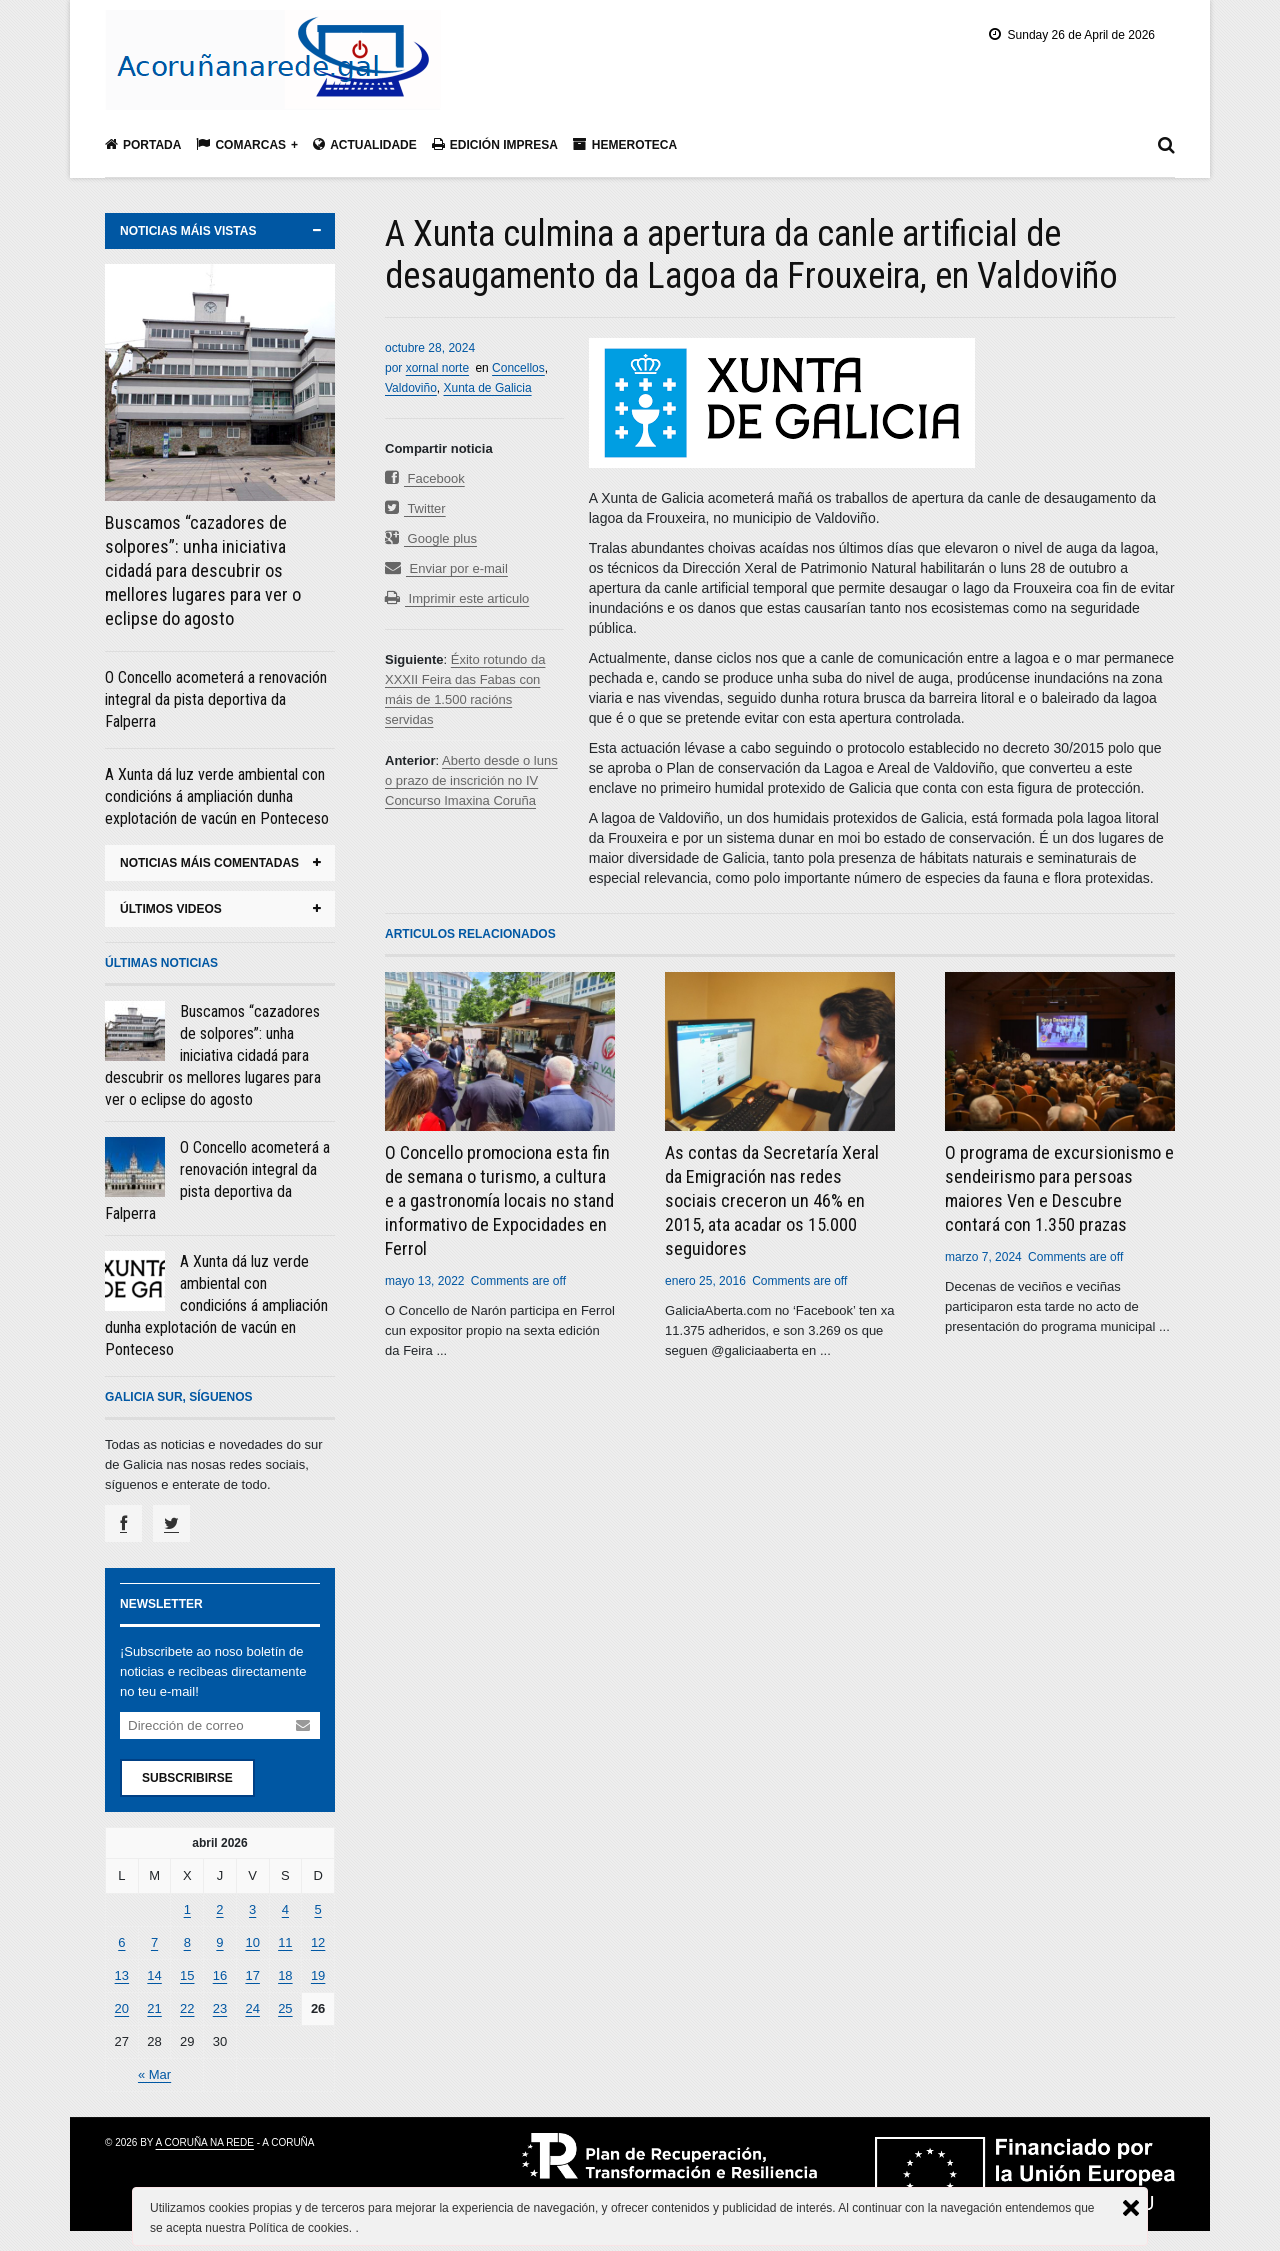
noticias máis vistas (188, 231)
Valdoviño (411, 388)
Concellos (518, 368)
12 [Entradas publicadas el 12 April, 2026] (318, 1942)
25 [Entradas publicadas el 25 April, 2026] (285, 2008)
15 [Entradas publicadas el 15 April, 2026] (187, 1975)
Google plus (431, 538)
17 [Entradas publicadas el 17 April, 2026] (252, 1975)
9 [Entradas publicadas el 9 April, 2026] (219, 1942)
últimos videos (171, 909)
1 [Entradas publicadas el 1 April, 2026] (187, 1909)
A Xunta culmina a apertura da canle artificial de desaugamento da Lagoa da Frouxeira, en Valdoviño (751, 255)
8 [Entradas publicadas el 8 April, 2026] (187, 1942)
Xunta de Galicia (488, 388)
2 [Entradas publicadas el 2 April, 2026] (219, 1909)
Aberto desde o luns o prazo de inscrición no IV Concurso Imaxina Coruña (471, 780)
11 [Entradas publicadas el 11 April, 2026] (285, 1942)
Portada (143, 144)
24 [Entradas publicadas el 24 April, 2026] (252, 2008)
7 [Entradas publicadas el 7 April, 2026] (154, 1942)
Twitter (415, 508)
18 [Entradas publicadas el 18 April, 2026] (285, 1975)
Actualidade (365, 144)
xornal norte (437, 368)
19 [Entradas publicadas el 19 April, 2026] (318, 1975)
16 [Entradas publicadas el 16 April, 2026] (220, 1975)
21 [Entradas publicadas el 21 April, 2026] (154, 2008)
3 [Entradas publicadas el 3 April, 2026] (252, 1909)
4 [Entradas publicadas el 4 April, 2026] (285, 1909)
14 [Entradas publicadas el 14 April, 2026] (154, 1975)
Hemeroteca (625, 144)
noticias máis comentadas (209, 863)
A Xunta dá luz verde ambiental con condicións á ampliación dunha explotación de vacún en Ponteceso (217, 796)
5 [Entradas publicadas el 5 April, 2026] (317, 1909)
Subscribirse (187, 1778)
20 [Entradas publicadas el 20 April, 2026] (122, 2008)
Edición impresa (495, 144)
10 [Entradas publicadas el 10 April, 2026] (252, 1942)
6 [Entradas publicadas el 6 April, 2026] (121, 1942)
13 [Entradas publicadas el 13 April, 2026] (122, 1975)
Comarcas (241, 144)
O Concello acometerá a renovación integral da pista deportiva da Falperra (216, 699)
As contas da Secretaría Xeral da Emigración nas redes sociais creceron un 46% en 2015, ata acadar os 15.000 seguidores (772, 1200)
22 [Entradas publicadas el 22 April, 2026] (187, 2008)
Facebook (425, 478)
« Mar (154, 2074)
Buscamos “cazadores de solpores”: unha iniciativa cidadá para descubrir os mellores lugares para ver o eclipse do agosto (203, 570)
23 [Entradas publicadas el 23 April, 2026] (220, 2008)
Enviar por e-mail (446, 568)
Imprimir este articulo (457, 598)
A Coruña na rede (205, 2142)
